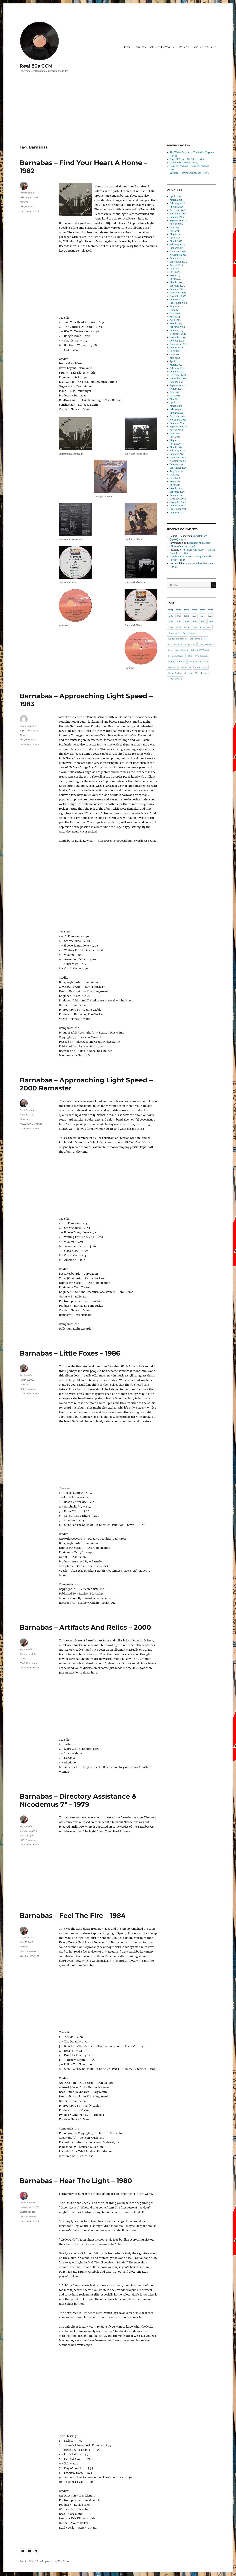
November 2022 (178, 337)
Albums (141, 47)
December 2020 (178, 416)
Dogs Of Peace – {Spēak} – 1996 (187, 159)
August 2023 (176, 306)
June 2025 (175, 230)
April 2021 (175, 402)
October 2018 (176, 505)
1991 (211, 621)
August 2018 (176, 512)
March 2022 (176, 364)
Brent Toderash (28, 2202)
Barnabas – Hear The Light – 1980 (76, 2181)
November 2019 (178, 461)
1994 (186, 627)
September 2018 (178, 509)
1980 (22, 2216)
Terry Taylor (201, 673)
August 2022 (176, 347)
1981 (179, 615)
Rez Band (173, 667)
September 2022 (178, 344)
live (170, 650)
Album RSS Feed (205, 47)
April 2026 (175, 196)
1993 (178, 627)
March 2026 (176, 200)
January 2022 (177, 371)
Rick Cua (186, 667)
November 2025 (178, 213)
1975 (178, 610)
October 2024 (177, 258)
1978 (202, 610)
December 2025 (178, 210)
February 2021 (177, 409)
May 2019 (175, 481)
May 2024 (175, 275)
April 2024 (175, 279)
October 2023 (177, 299)
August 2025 (176, 224)
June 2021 (175, 395)
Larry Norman (206, 644)
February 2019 (177, 492)
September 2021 (178, 385)
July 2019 (174, 474)
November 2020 (178, 419)
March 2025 (176, 241)
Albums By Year (160, 47)
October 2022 (177, 340)
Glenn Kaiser (175, 644)
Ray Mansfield (27, 192)
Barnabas (30, 206)
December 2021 (178, 375)
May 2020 (175, 440)
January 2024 (177, 289)
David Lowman (28, 726)
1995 (194, 627)
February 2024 (177, 285)
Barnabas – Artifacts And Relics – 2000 (85, 1627)
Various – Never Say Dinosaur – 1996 (189, 173)
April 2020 (175, 443)
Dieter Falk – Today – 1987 (184, 162)
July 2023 (174, 309)
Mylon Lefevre (175, 656)
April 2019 (175, 485)
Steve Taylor (174, 673)
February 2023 (177, 327)
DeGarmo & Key (198, 638)
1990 (202, 621)
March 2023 (176, 323)
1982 (22, 206)
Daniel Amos (189, 633)
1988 (186, 621)
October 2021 (176, 382)
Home (127, 47)
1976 (186, 610)
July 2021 (174, 392)
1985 (210, 615)
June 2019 (175, 478)
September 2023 (178, 303)
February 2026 (177, 203)
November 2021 (178, 378)
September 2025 (178, 220)
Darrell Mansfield (177, 638)
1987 (178, 621)
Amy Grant (205, 627)
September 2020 (178, 426)
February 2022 (177, 368)
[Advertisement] (118, 115)
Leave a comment (29, 211)
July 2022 (174, 351)
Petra (189, 656)
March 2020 (176, 447)
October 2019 (177, 464)
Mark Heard (181, 650)
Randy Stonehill (176, 661)
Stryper (188, 673)
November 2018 (178, 502)
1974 (170, 610)
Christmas (173, 633)
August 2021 (176, 388)
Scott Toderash (27, 1110)
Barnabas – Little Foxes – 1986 (70, 1353)
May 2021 (175, 399)
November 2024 (178, 255)
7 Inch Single (27, 1835)
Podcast (184, 47)
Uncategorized (28, 2211)
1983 (22, 739)
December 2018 (178, 498)
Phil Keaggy (201, 656)
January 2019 (176, 495)
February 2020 (177, 450)
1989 (194, 621)
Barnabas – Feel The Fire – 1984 (73, 1915)
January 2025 (177, 248)
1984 (22, 1951)
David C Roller (177, 556)
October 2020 (177, 423)
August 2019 (176, 471)
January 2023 (176, 330)
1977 (194, 610)
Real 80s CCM (36, 66)
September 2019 (178, 467)
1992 (170, 627)
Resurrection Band (199, 661)
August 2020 (176, 430)
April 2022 (175, 361)
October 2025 (177, 217)
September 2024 (178, 261)
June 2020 (175, 437)
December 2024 (178, 251)
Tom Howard (175, 678)
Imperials (190, 644)
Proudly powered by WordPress (53, 2561)
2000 (28, 1123)
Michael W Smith (200, 650)
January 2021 (176, 413)
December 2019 (178, 457)
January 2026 (177, 206)
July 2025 (174, 227)
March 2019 (176, 488)
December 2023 (178, 292)
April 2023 (175, 320)
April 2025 (175, 237)
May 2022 (175, 358)
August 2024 (176, 265)
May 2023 (175, 316)
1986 (22, 1389)
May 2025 (175, 234)
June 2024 (175, 272)
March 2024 (176, 282)
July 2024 (174, 268)
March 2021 (176, 406)
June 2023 (175, 313)
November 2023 (178, 296)
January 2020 (177, 454)
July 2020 (174, 433)
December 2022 (178, 334)
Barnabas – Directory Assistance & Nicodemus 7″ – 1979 (78, 1800)
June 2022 (175, 354)
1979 (22, 1840)
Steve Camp (201, 667)
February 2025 (177, 244)
